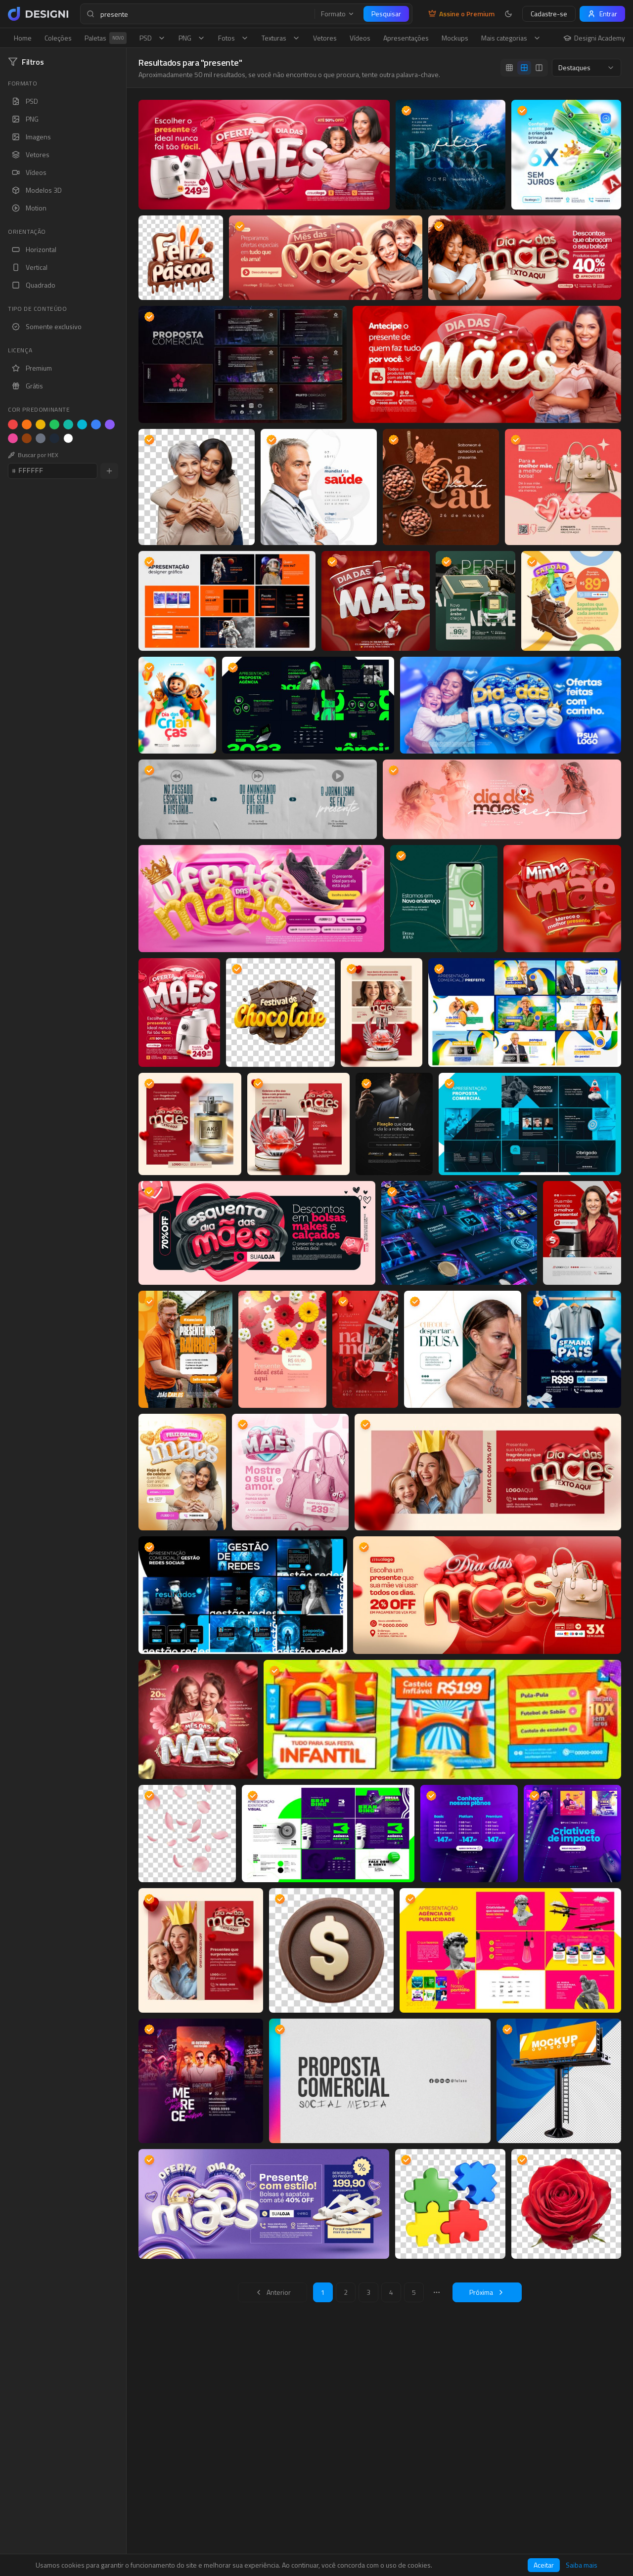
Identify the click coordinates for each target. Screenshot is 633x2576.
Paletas (106, 38)
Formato (338, 14)
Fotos (233, 38)
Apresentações (406, 38)
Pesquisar (386, 13)
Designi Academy (594, 38)
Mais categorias (511, 38)
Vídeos (360, 38)
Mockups (455, 38)
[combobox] (586, 68)
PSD (152, 38)
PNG (192, 38)
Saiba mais (581, 2565)
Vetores (325, 38)
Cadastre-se (549, 13)
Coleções (58, 38)
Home (23, 38)
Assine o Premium (461, 14)
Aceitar (544, 2565)
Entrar (602, 13)
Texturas (281, 38)
